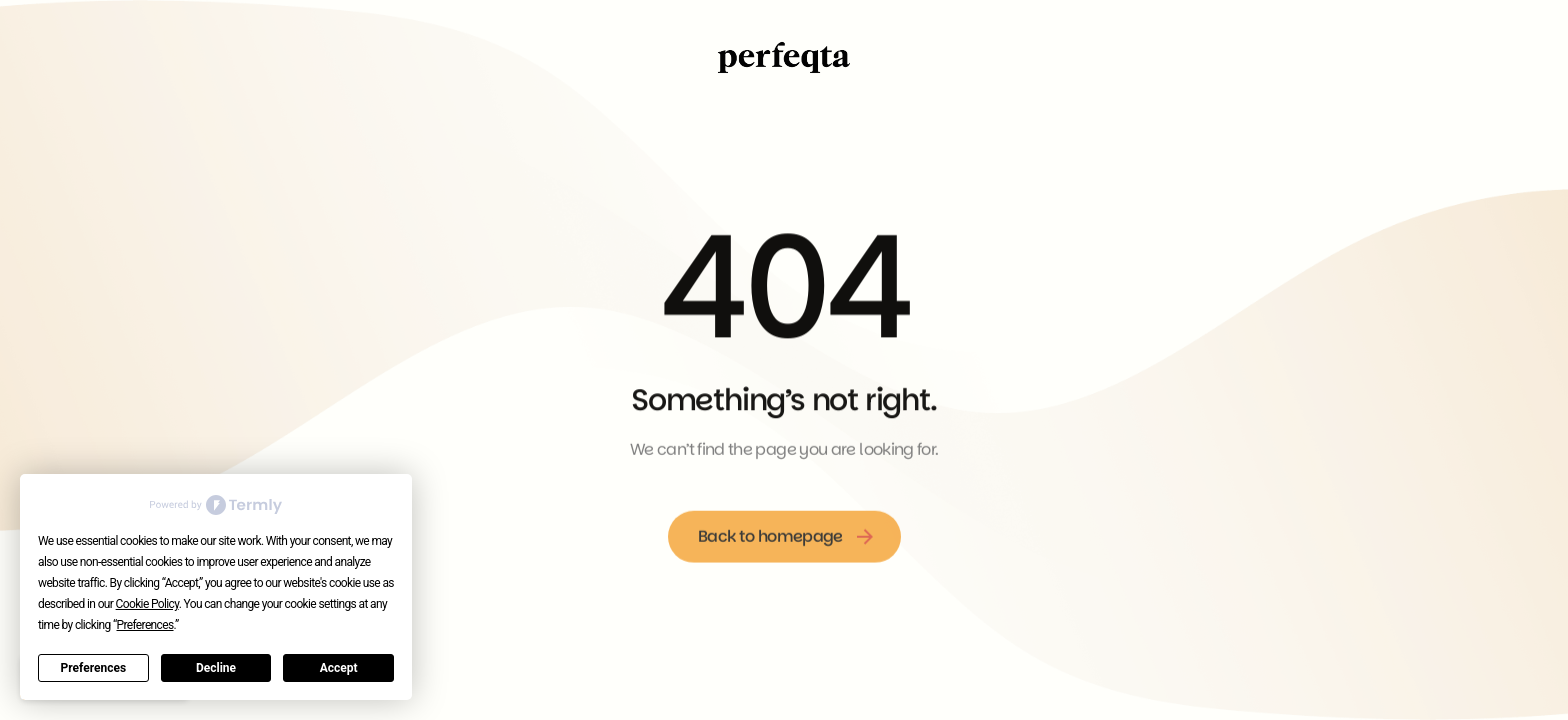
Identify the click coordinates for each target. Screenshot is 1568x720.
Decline (216, 668)
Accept (339, 668)
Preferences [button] (145, 625)
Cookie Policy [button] (147, 604)
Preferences (94, 668)
